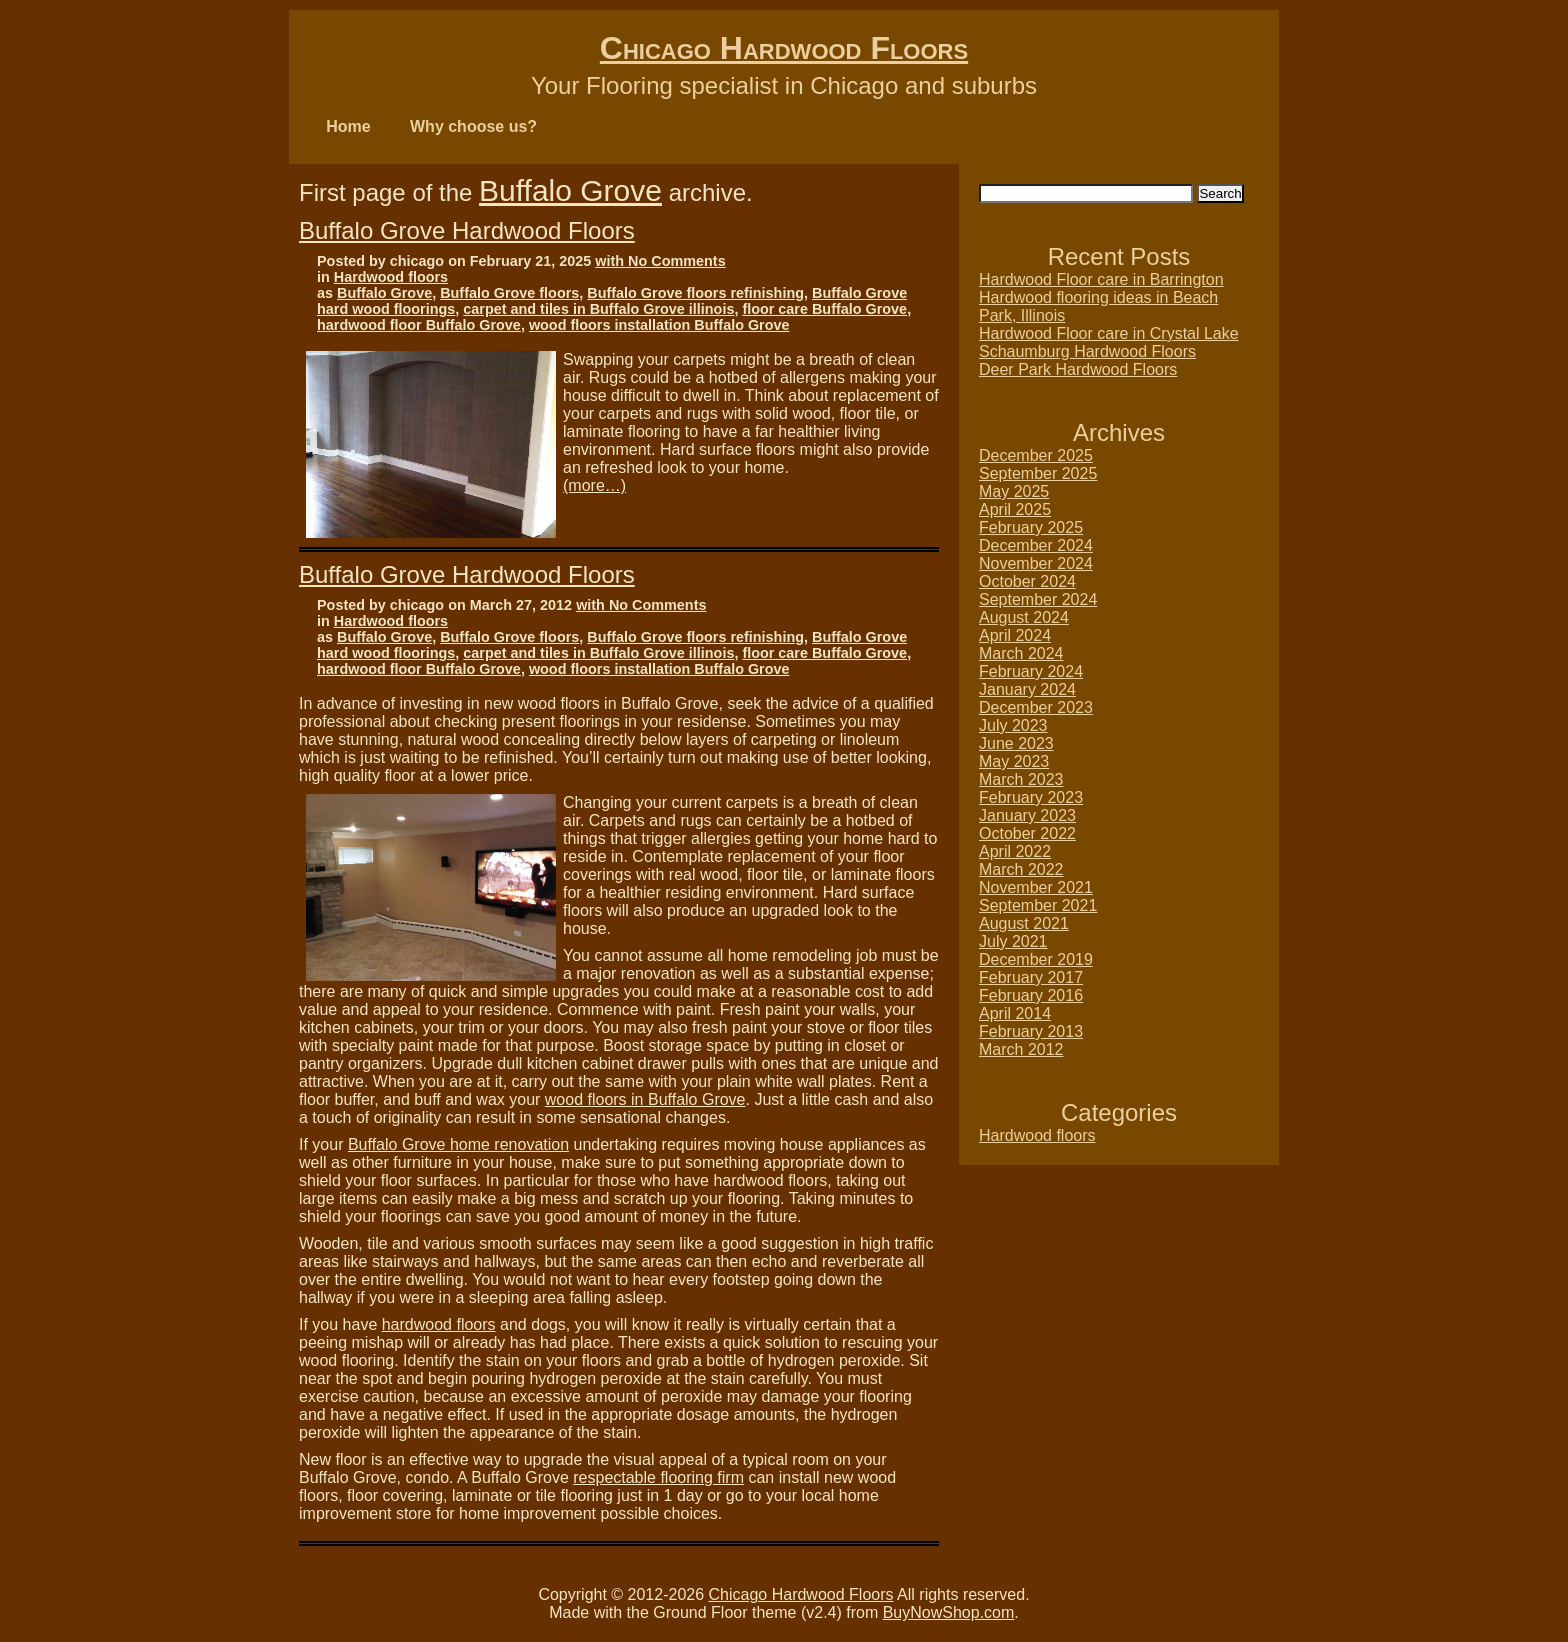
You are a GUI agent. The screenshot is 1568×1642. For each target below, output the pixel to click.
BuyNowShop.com (949, 1612)
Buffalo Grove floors (509, 293)
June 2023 (1016, 743)
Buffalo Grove (570, 190)
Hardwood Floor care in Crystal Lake (1109, 333)
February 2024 (1031, 671)
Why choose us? (473, 126)
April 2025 (1015, 509)
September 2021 (1038, 905)
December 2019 (1036, 959)
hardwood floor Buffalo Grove (419, 325)
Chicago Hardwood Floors (784, 48)
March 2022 (1021, 869)
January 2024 (1027, 689)
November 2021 (1036, 887)
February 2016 (1031, 995)
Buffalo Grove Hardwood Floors (467, 230)
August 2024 (1024, 617)
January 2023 (1027, 815)
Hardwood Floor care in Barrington (1101, 279)
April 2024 (1015, 635)
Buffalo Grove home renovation (458, 1144)
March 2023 (1021, 779)
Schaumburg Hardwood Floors (1087, 351)
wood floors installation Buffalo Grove (659, 325)
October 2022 (1027, 833)
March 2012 (1021, 1049)
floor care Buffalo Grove (824, 309)
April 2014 (1015, 1013)
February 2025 (1031, 527)
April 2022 (1015, 851)
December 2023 (1036, 707)
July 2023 (1013, 725)
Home (348, 126)
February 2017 (1031, 977)
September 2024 (1038, 599)
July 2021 (1013, 941)
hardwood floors (439, 1324)
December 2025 (1036, 455)
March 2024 (1021, 653)
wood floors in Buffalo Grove (645, 1099)
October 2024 (1027, 581)
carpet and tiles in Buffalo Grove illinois (598, 309)
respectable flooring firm (658, 1477)
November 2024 (1036, 563)
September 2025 (1038, 473)
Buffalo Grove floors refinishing (695, 293)
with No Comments (660, 261)
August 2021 (1024, 923)
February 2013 (1031, 1031)
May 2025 (1014, 491)
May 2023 (1014, 761)
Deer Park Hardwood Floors (1078, 369)
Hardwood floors (391, 277)
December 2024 (1036, 545)
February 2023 (1031, 797)
